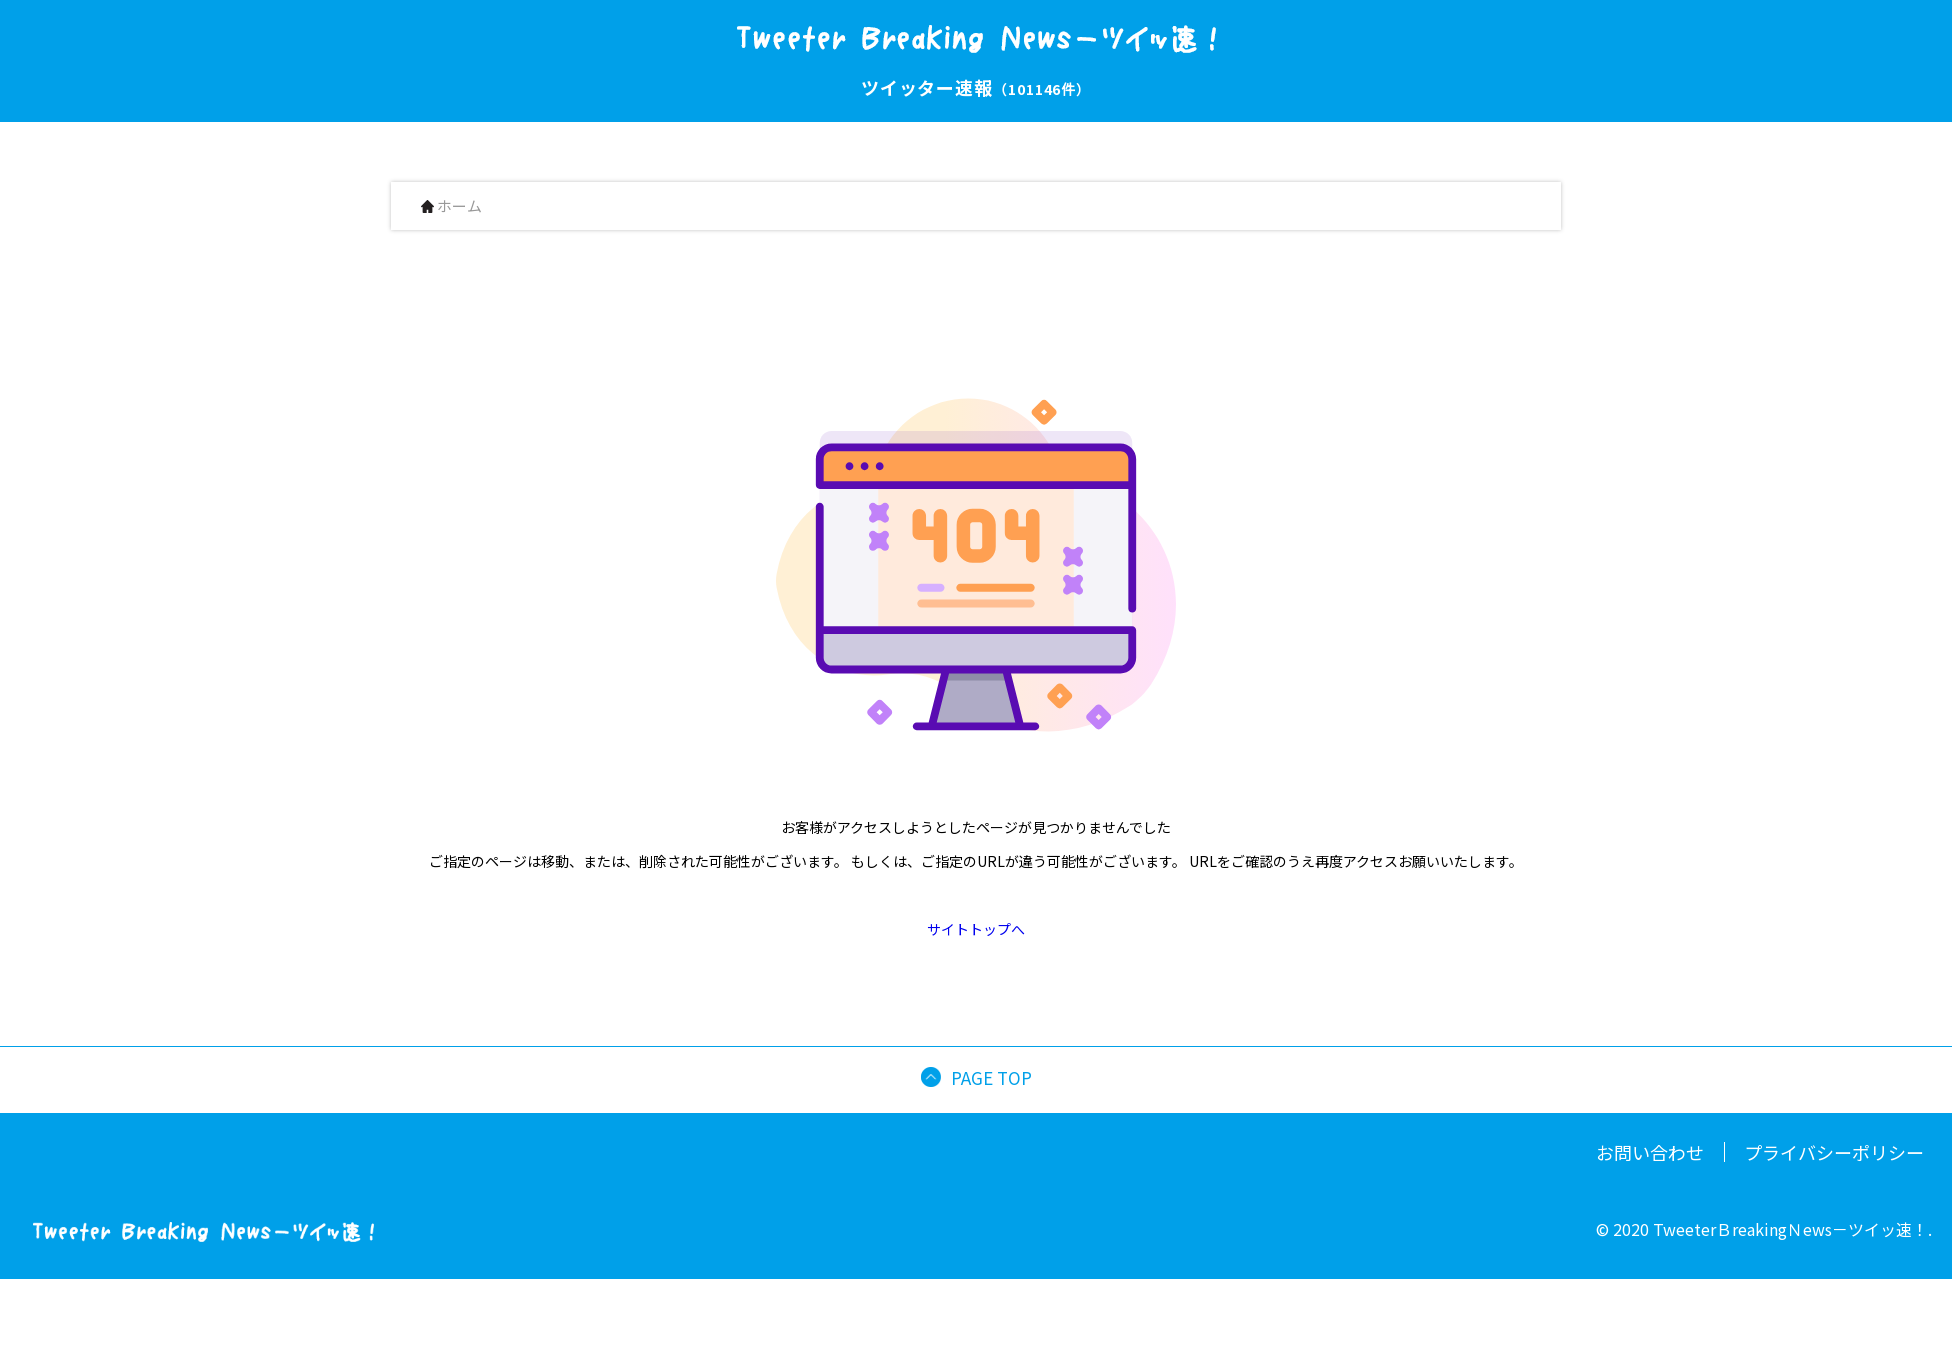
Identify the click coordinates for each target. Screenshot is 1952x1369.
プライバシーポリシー (1834, 1152)
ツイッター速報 (976, 87)
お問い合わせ (1650, 1152)
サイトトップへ (976, 929)
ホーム (451, 206)
